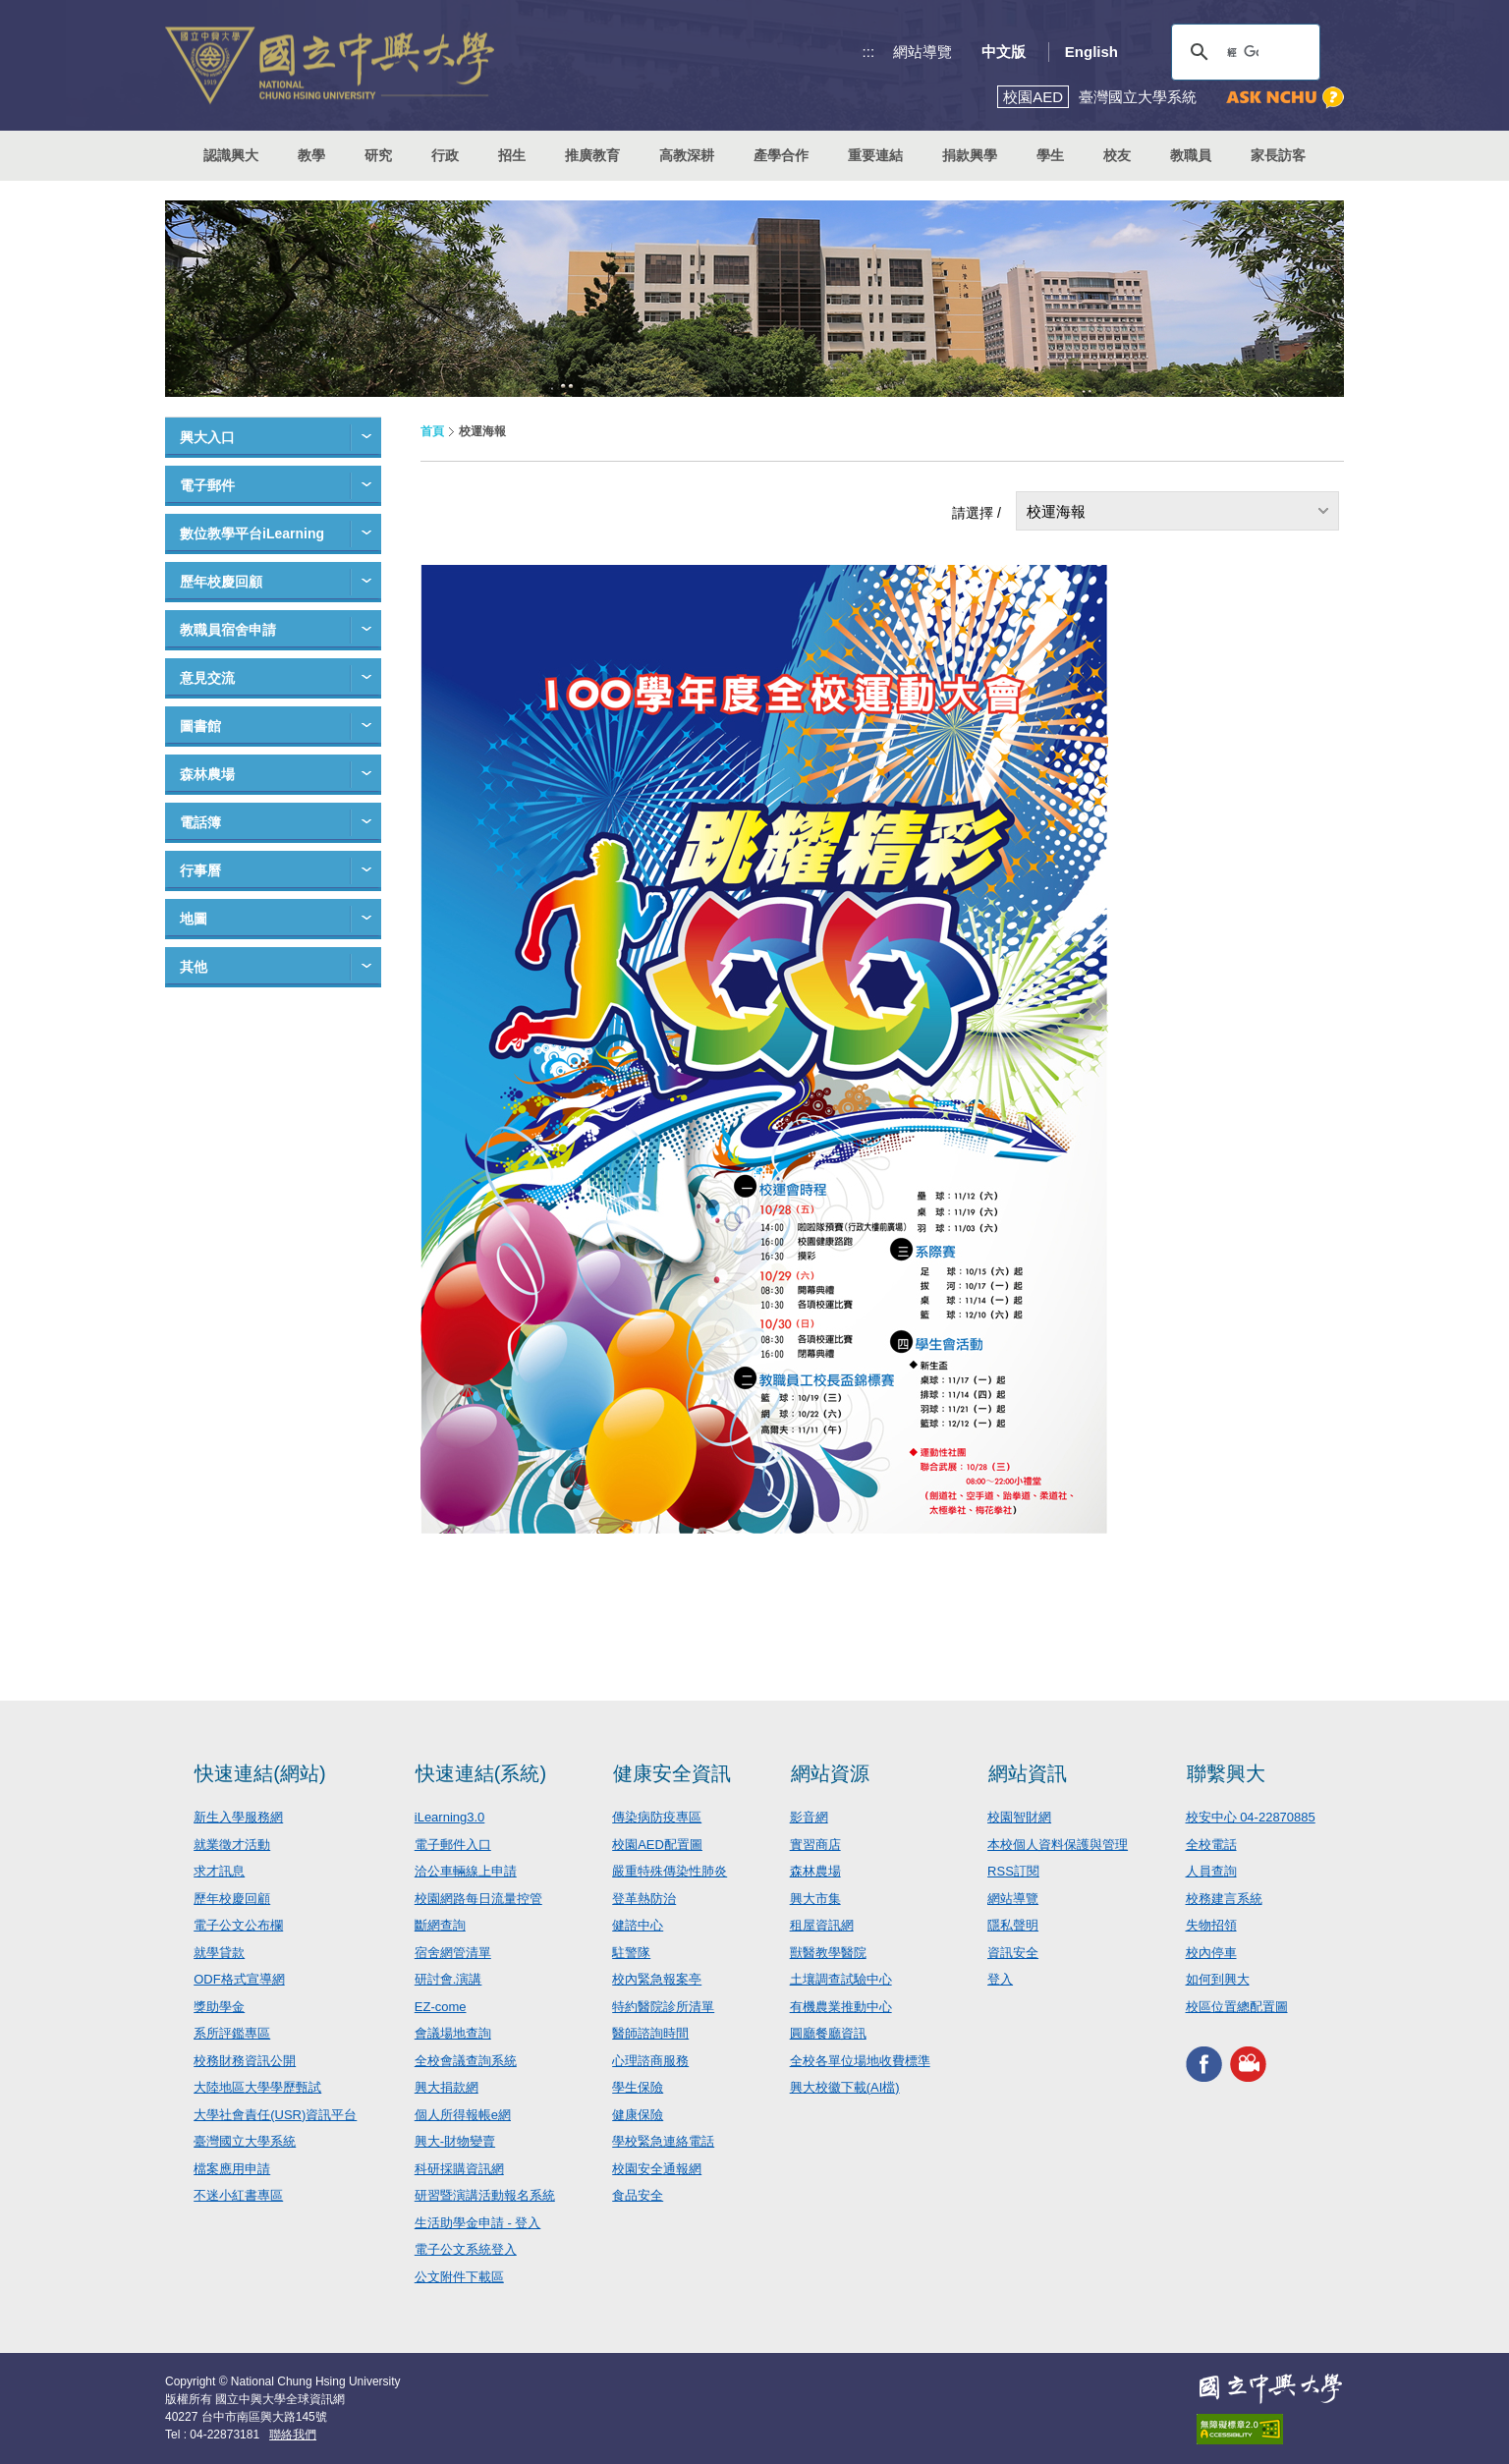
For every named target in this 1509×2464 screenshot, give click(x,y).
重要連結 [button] (875, 155)
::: (869, 51)
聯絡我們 (292, 2434)
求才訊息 (219, 1871)
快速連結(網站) (260, 1773)
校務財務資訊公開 (245, 2060)
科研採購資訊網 (459, 2168)
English (1091, 51)
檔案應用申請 (232, 2168)
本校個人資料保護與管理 (1057, 1844)
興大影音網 (1248, 2063)
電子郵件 (207, 485)
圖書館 (200, 726)
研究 (378, 155)
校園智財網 (1019, 1817)
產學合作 (781, 155)
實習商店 (815, 1844)
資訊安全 (1012, 1952)
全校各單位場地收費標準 (860, 2060)
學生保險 (637, 2087)
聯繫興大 (1226, 1773)
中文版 (1003, 51)
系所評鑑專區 (232, 2033)
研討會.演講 (448, 1979)
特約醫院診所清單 (663, 2006)
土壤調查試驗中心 (841, 1979)
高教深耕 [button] (686, 155)
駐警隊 (631, 1952)
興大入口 (207, 437)
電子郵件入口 (453, 1844)
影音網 (809, 1817)
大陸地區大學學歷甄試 (257, 2087)
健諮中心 (637, 1925)
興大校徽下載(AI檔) (845, 2087)
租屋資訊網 (822, 1925)
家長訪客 (1278, 155)
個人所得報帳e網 (463, 2114)
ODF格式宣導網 (239, 1979)
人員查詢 (1211, 1871)
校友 (1117, 155)
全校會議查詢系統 (466, 2060)
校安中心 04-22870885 (1250, 1817)
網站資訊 (1027, 1773)
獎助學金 (219, 2006)
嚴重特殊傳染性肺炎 (669, 1871)
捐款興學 (969, 155)
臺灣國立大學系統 (245, 2141)
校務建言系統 (1224, 1898)
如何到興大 (1218, 1979)
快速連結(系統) (481, 1773)
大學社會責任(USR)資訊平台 (275, 2114)
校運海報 (1056, 511)
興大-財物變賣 (455, 2141)
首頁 (432, 431)
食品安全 (637, 2195)
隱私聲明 (1012, 1925)
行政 (445, 155)
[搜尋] (1242, 52)
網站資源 (830, 1773)
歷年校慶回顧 (221, 581)
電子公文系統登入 (466, 2249)
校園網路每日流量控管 (478, 1898)
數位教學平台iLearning (252, 533)
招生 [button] (512, 155)
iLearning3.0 (450, 1817)
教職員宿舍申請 (228, 630)
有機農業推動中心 (841, 2006)
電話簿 (200, 822)
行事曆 (200, 870)
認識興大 (230, 155)
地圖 (193, 918)
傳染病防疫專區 (656, 1817)
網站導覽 (922, 51)
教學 (311, 155)
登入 (1000, 1979)
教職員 (1190, 155)
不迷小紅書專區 (238, 2195)
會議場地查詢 (453, 2033)
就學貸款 (219, 1952)
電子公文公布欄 (238, 1925)
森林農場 (207, 774)
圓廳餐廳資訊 (828, 2033)
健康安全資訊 (672, 1773)
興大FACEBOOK (1204, 2063)
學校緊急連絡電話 (663, 2141)
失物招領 (1211, 1925)
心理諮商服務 (650, 2060)
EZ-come (441, 2006)
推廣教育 (592, 155)
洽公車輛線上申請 (466, 1871)
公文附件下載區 (459, 2276)
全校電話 (1211, 1844)
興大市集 (815, 1898)
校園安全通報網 (656, 2168)
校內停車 (1211, 1952)
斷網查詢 (440, 1925)
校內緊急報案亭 (656, 1979)
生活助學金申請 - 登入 (478, 2222)
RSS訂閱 (1013, 1871)
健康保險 (637, 2114)
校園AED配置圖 (657, 1844)
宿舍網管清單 (453, 1952)
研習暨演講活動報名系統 (485, 2195)
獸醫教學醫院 (828, 1952)
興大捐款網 (446, 2087)
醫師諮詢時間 (650, 2033)
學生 (1050, 155)
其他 (193, 967)
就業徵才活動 (232, 1844)
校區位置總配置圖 (1237, 2006)
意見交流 (207, 678)
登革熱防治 (644, 1898)
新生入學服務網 (238, 1817)
